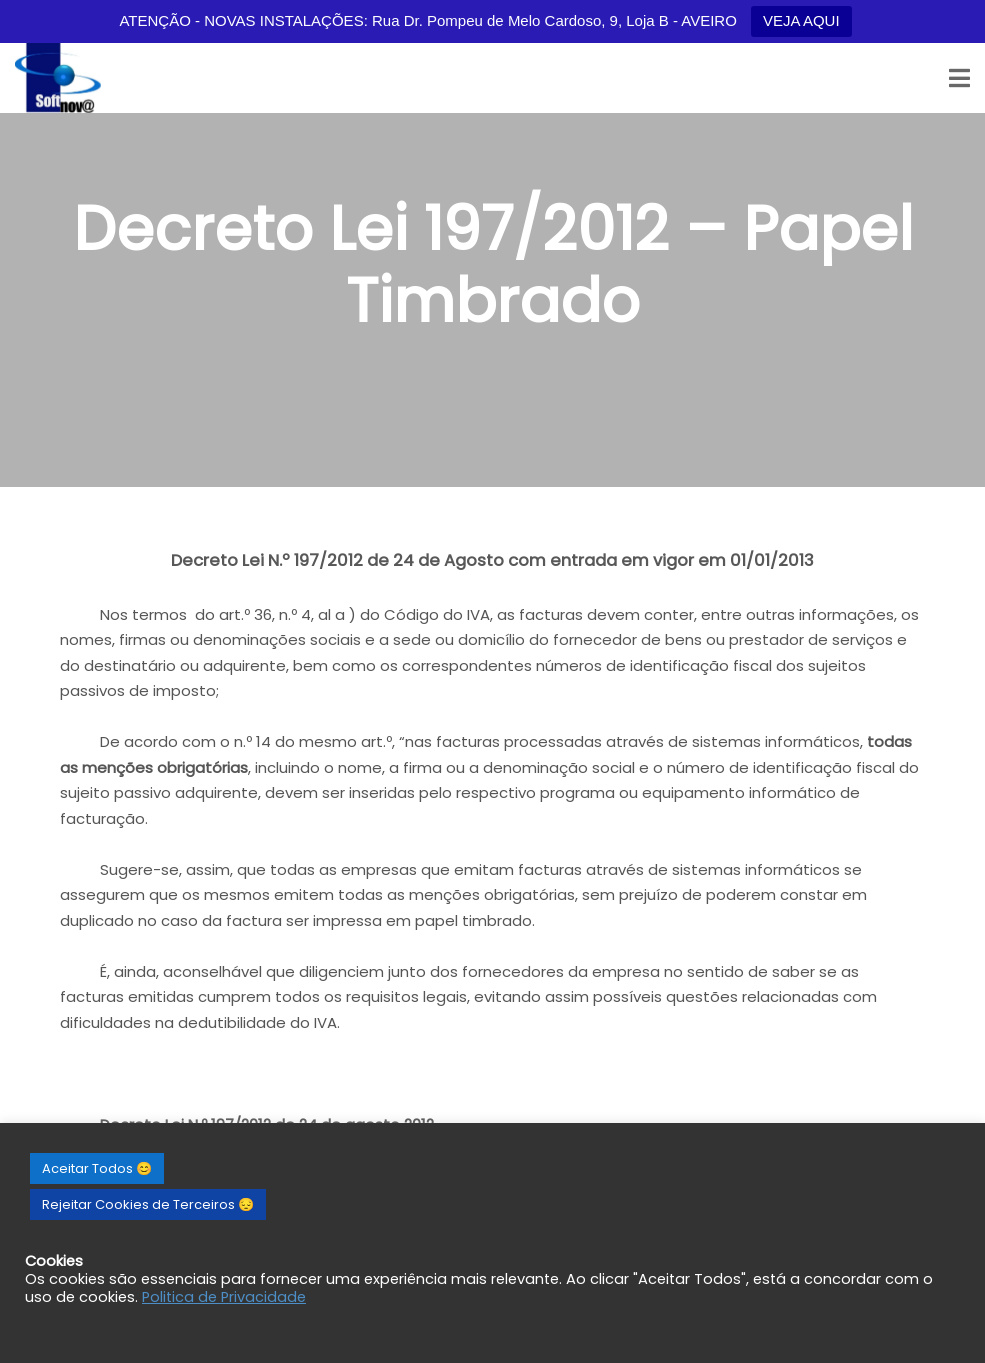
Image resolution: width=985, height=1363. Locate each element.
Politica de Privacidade (224, 1297)
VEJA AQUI (801, 20)
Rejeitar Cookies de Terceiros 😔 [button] (148, 1204)
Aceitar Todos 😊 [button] (97, 1168)
